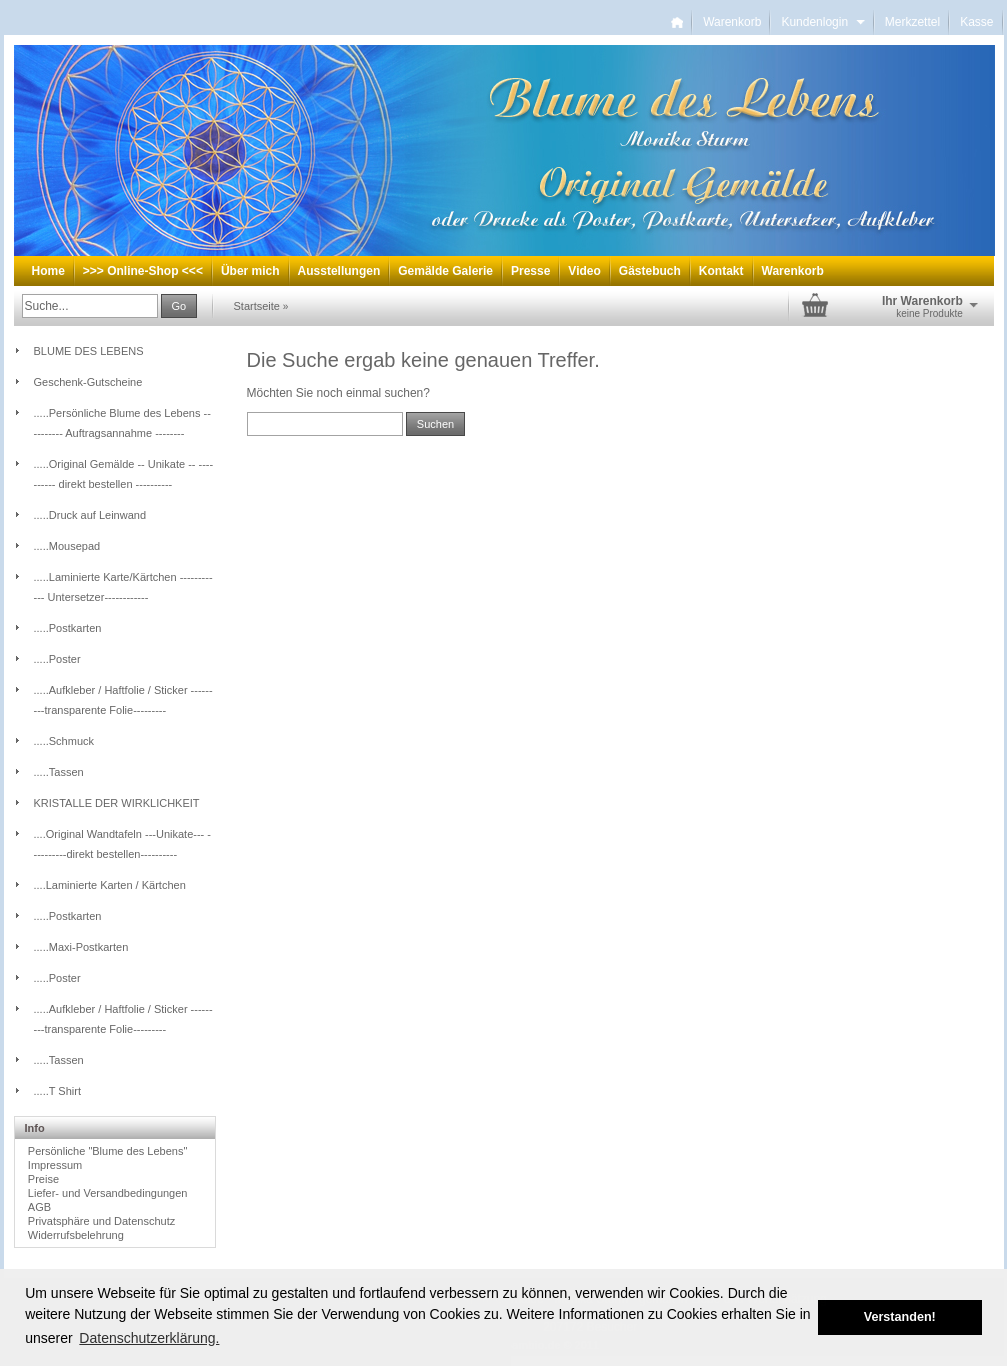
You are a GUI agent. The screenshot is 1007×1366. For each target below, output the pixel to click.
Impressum (55, 1165)
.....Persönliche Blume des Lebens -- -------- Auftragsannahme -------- (122, 423)
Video (584, 271)
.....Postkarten (68, 628)
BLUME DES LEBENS (89, 351)
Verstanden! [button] (900, 1317)
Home (48, 271)
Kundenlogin (822, 22)
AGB (39, 1207)
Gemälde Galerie (445, 271)
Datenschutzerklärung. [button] (149, 1338)
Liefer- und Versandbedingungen (108, 1193)
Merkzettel (912, 22)
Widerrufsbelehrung (76, 1235)
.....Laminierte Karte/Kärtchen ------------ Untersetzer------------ (123, 587)
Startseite (257, 306)
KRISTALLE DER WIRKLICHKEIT (117, 803)
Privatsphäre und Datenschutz (101, 1221)
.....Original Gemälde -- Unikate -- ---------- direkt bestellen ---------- (124, 474)
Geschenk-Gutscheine (88, 382)
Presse (530, 271)
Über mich (250, 271)
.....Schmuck (64, 741)
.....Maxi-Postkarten (81, 947)
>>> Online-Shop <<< (143, 271)
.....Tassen (59, 772)
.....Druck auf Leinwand (90, 515)
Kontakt (721, 271)
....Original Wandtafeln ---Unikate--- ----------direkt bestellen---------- (122, 844)
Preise (43, 1179)
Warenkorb (732, 22)
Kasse (976, 22)
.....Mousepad (67, 546)
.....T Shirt (57, 1091)
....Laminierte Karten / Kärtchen (110, 885)
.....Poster (57, 659)
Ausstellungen (339, 271)
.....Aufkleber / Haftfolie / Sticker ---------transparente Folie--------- (123, 700)
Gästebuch (650, 271)
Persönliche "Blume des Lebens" (107, 1151)
